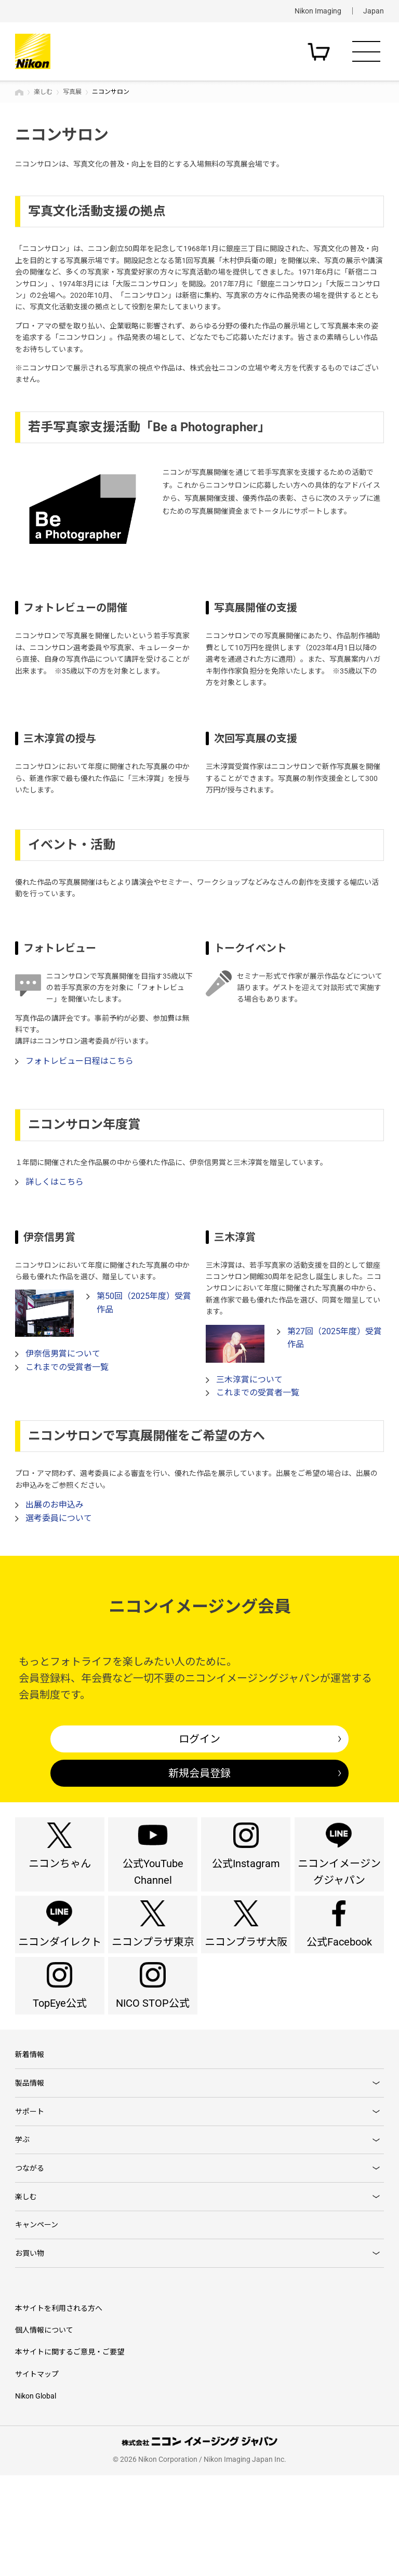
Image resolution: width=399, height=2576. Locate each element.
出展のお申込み (54, 1505)
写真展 (72, 91)
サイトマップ (37, 2474)
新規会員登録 (199, 1773)
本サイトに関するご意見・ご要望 (69, 2452)
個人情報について (44, 2431)
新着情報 (29, 2121)
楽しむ (43, 91)
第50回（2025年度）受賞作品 (144, 1302)
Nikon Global (35, 2496)
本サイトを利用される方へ (58, 2408)
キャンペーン (36, 2318)
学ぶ (22, 2220)
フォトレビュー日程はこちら (79, 1061)
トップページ (19, 92)
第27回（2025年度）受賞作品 (334, 1338)
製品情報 (29, 2154)
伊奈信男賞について (62, 1354)
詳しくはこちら (54, 1182)
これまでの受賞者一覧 (67, 1367)
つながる (29, 2253)
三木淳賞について (249, 1380)
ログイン (199, 1739)
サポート (29, 2187)
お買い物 (29, 2351)
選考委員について (58, 1518)
